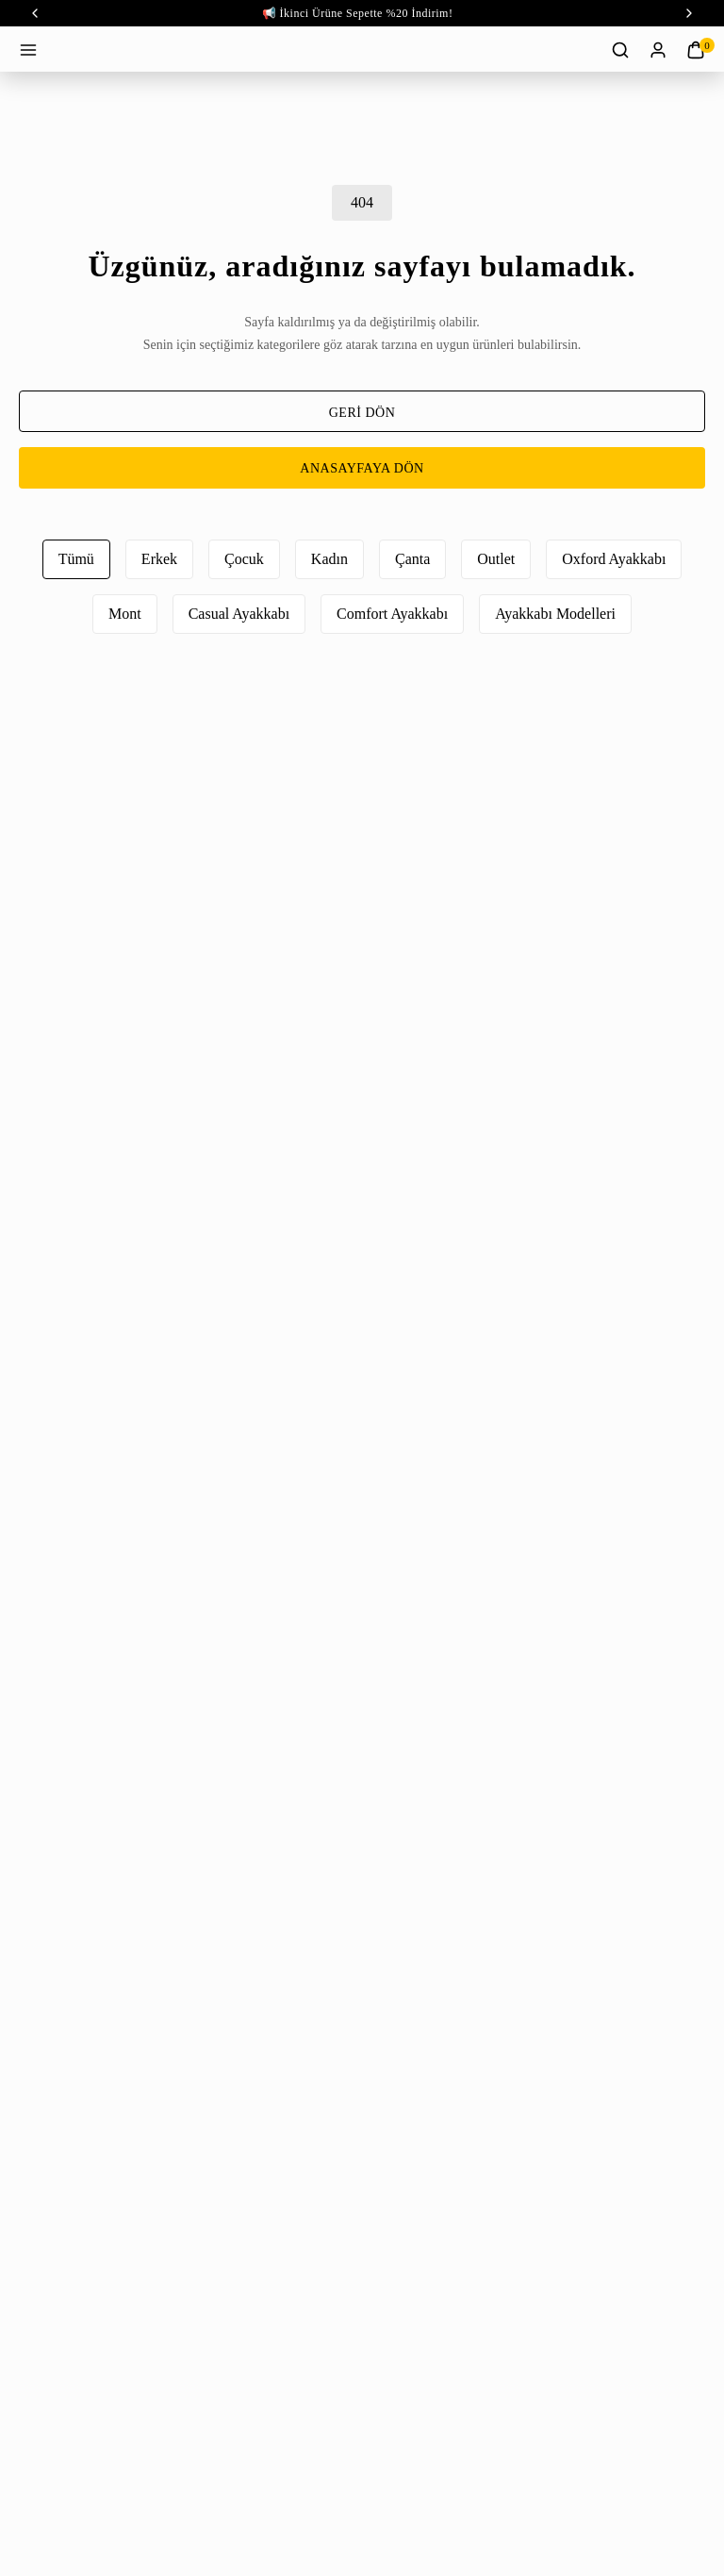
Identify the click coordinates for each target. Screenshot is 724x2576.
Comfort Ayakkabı (392, 614)
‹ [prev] (35, 13)
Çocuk (244, 559)
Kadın (329, 559)
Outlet (496, 559)
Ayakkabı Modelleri (555, 614)
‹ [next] (689, 13)
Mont (124, 614)
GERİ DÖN (362, 413)
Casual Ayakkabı (239, 614)
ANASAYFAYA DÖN (361, 468)
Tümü (76, 559)
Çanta (412, 559)
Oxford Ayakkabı (614, 559)
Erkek (159, 559)
